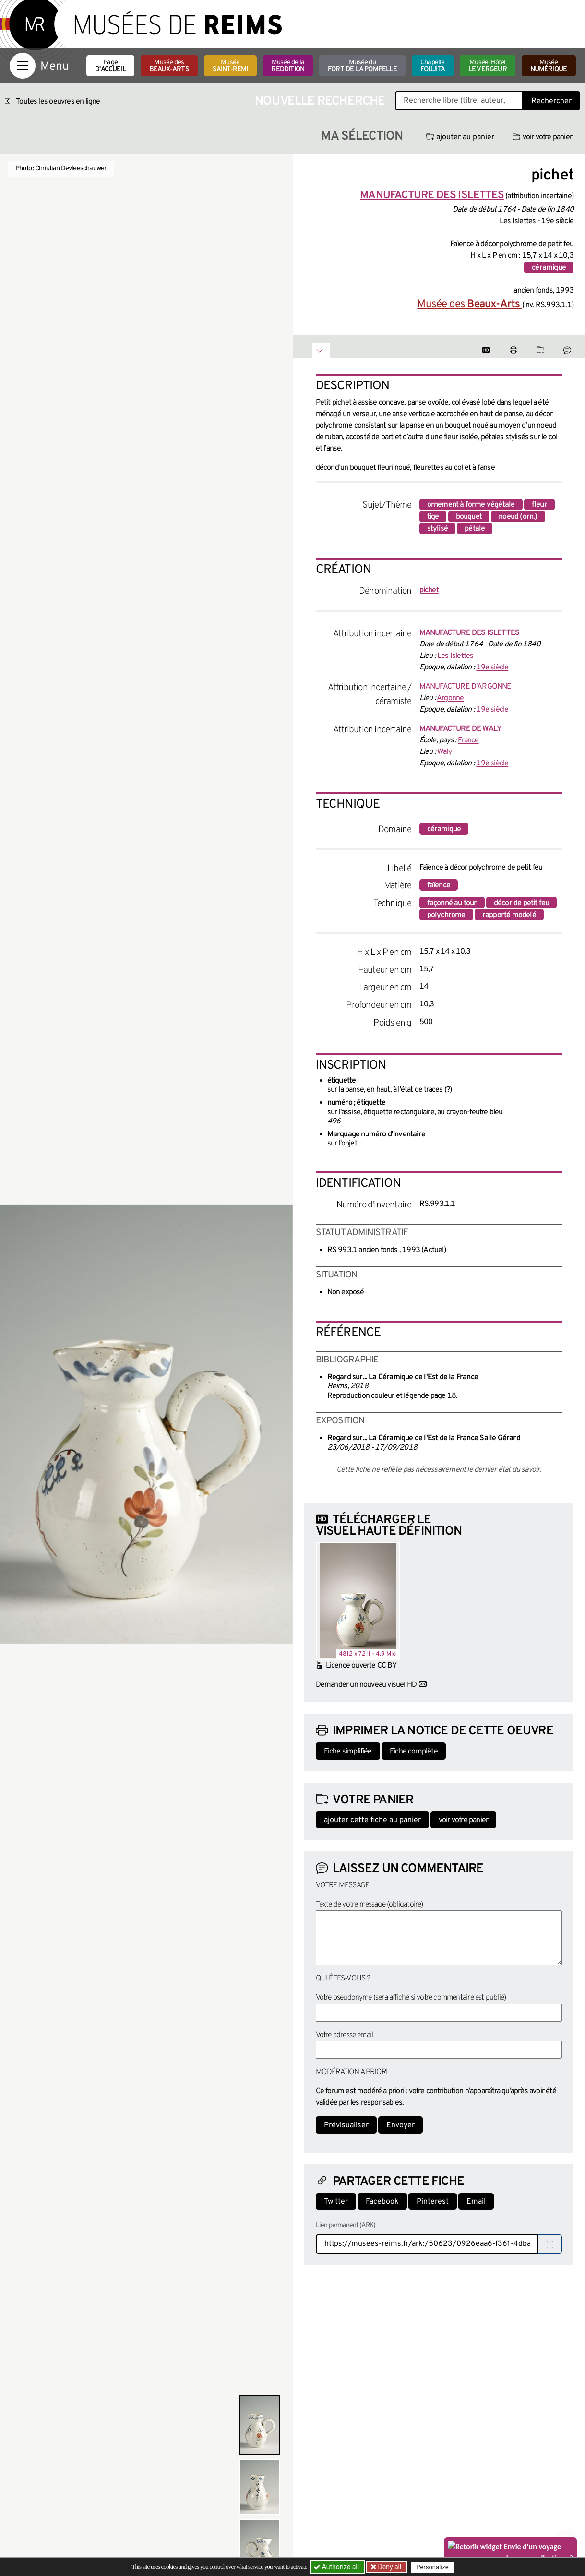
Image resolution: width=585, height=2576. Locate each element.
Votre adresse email (344, 2035)
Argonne (450, 698)
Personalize (433, 2567)
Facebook (382, 2201)
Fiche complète (414, 1751)
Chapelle (432, 66)
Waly (444, 752)
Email (476, 2201)
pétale (475, 529)
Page (110, 66)
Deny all (389, 2567)
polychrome (446, 915)
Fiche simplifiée (348, 1751)
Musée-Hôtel (487, 66)
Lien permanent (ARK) (346, 2225)
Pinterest (433, 2201)
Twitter (336, 2201)
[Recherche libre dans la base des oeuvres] (459, 100)
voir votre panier (542, 137)
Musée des (169, 66)
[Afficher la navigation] (23, 66)
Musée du (362, 66)
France (468, 740)
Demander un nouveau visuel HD (366, 1685)
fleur (539, 505)
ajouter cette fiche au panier (372, 1820)
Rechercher (551, 101)
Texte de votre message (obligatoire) (369, 1904)
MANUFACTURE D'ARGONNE (465, 687)
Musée (230, 66)
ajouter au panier (460, 137)
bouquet (469, 517)
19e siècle (492, 667)
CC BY (386, 1665)
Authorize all (337, 2567)
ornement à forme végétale (471, 505)
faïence (438, 885)
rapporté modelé (509, 915)
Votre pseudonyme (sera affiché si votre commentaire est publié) (411, 1998)
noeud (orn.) (518, 517)
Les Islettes (455, 656)
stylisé (437, 529)
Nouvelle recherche (320, 101)
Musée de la (287, 66)
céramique (549, 268)
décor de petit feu (521, 903)
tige (433, 517)
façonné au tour (452, 903)
